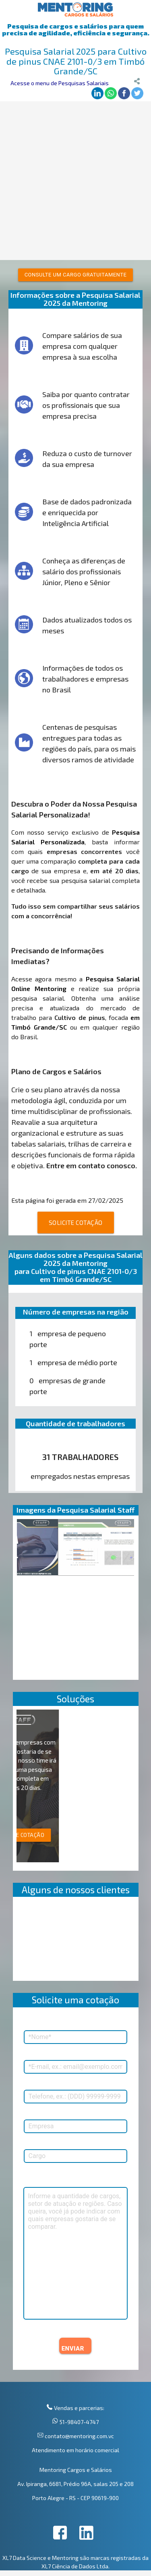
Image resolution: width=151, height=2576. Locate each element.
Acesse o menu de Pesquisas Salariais (59, 83)
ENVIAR (73, 2348)
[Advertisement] (75, 180)
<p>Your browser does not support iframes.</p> (76, 1940)
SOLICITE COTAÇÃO (76, 1222)
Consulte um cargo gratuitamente (76, 275)
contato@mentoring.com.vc (78, 2436)
